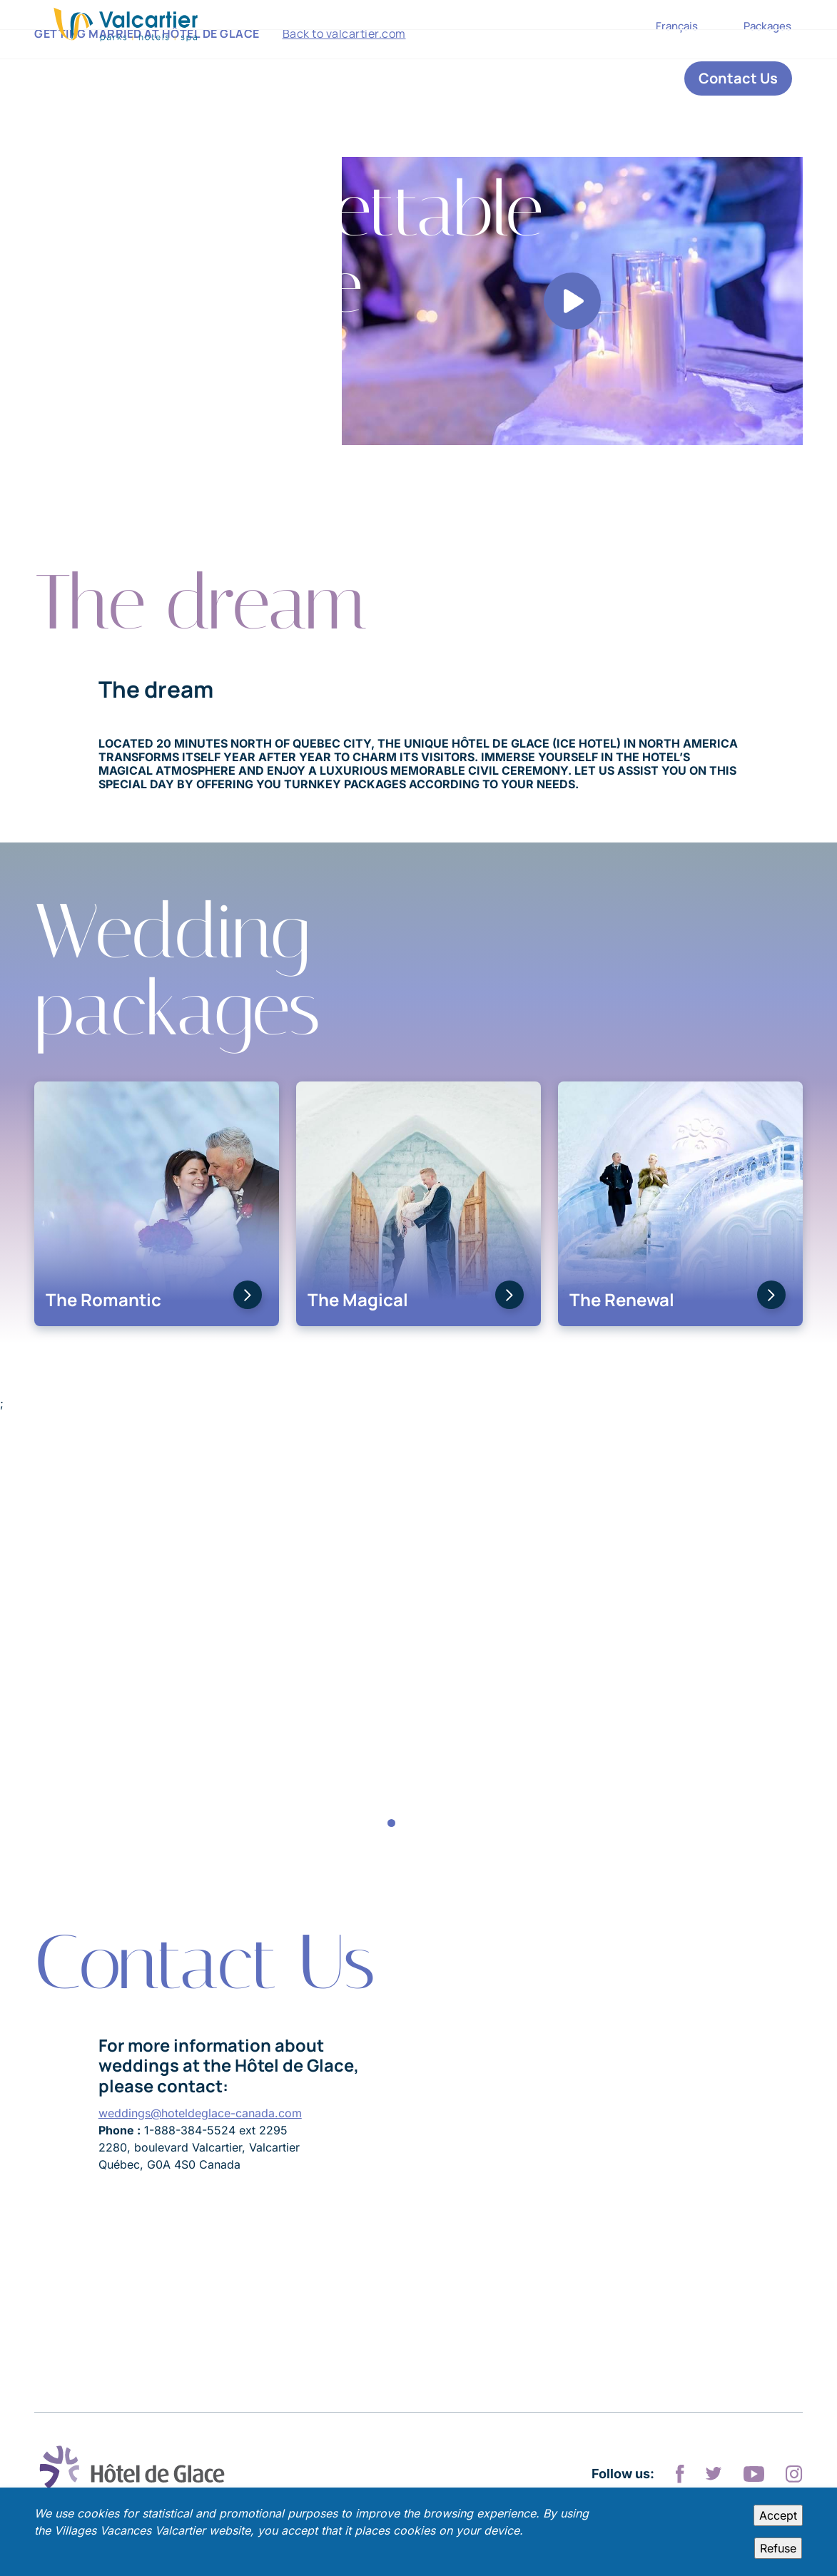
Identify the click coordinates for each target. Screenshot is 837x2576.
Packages (767, 26)
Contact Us (738, 78)
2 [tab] (405, 1824)
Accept (778, 2515)
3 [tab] (418, 1824)
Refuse (778, 2548)
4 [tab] (432, 1824)
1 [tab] (391, 1824)
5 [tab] (446, 1824)
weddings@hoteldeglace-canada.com (200, 2113)
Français (677, 26)
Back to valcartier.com (344, 78)
